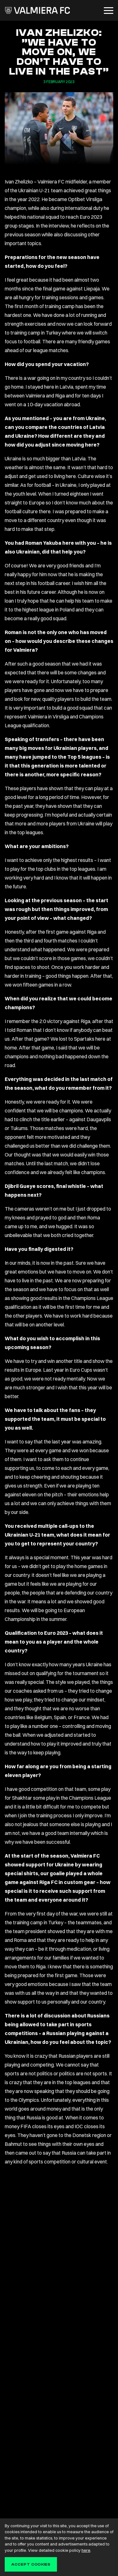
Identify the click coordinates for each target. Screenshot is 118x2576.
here (85, 2550)
